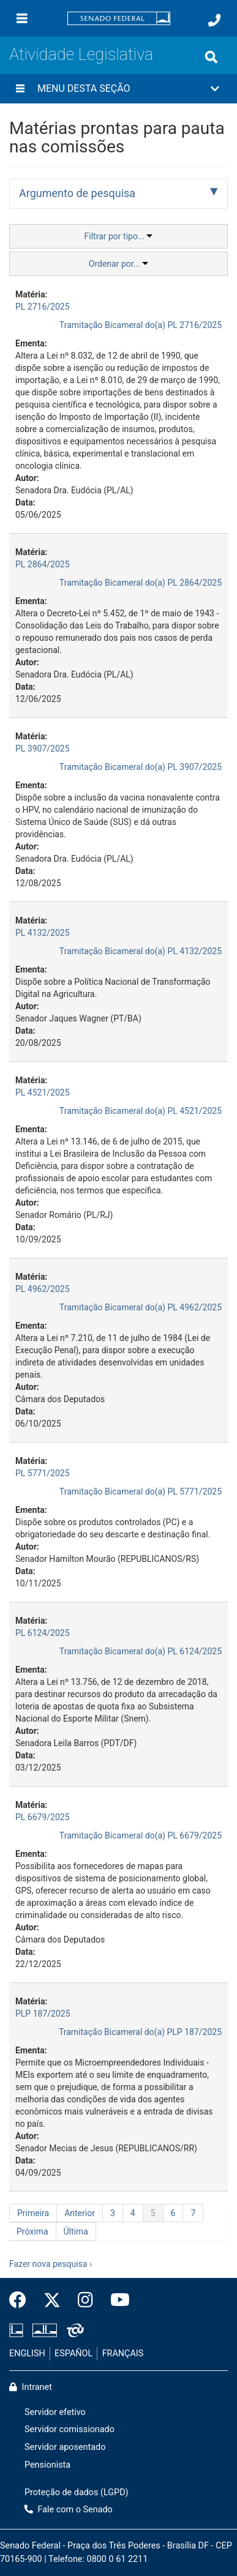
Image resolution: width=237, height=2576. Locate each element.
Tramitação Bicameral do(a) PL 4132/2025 (140, 951)
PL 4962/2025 (42, 1289)
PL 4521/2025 (42, 1092)
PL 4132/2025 (42, 933)
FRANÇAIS (123, 2353)
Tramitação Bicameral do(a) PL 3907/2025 (140, 767)
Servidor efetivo (55, 2412)
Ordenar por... (118, 264)
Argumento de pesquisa (77, 193)
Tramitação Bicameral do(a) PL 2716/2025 (140, 325)
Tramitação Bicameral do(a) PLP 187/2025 (140, 2032)
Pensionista (47, 2465)
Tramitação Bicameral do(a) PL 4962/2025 (140, 1307)
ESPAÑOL (73, 2353)
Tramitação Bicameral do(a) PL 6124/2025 (140, 1651)
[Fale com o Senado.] (214, 20)
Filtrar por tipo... (119, 236)
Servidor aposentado (64, 2447)
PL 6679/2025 (42, 1817)
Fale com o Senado (68, 2509)
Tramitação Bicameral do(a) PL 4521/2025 (140, 1111)
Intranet (30, 2387)
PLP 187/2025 (42, 2013)
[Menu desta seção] (20, 88)
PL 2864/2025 (42, 564)
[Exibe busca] (211, 57)
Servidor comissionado (69, 2429)
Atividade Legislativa (81, 54)
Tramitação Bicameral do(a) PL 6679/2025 (140, 1835)
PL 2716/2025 (42, 307)
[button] (118, 88)
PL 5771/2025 (42, 1473)
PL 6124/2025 (42, 1633)
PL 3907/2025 (42, 748)
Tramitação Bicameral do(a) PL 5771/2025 (140, 1491)
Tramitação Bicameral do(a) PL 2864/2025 (140, 583)
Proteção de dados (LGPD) (76, 2492)
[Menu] (22, 18)
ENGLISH (27, 2353)
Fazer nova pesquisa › (50, 2264)
